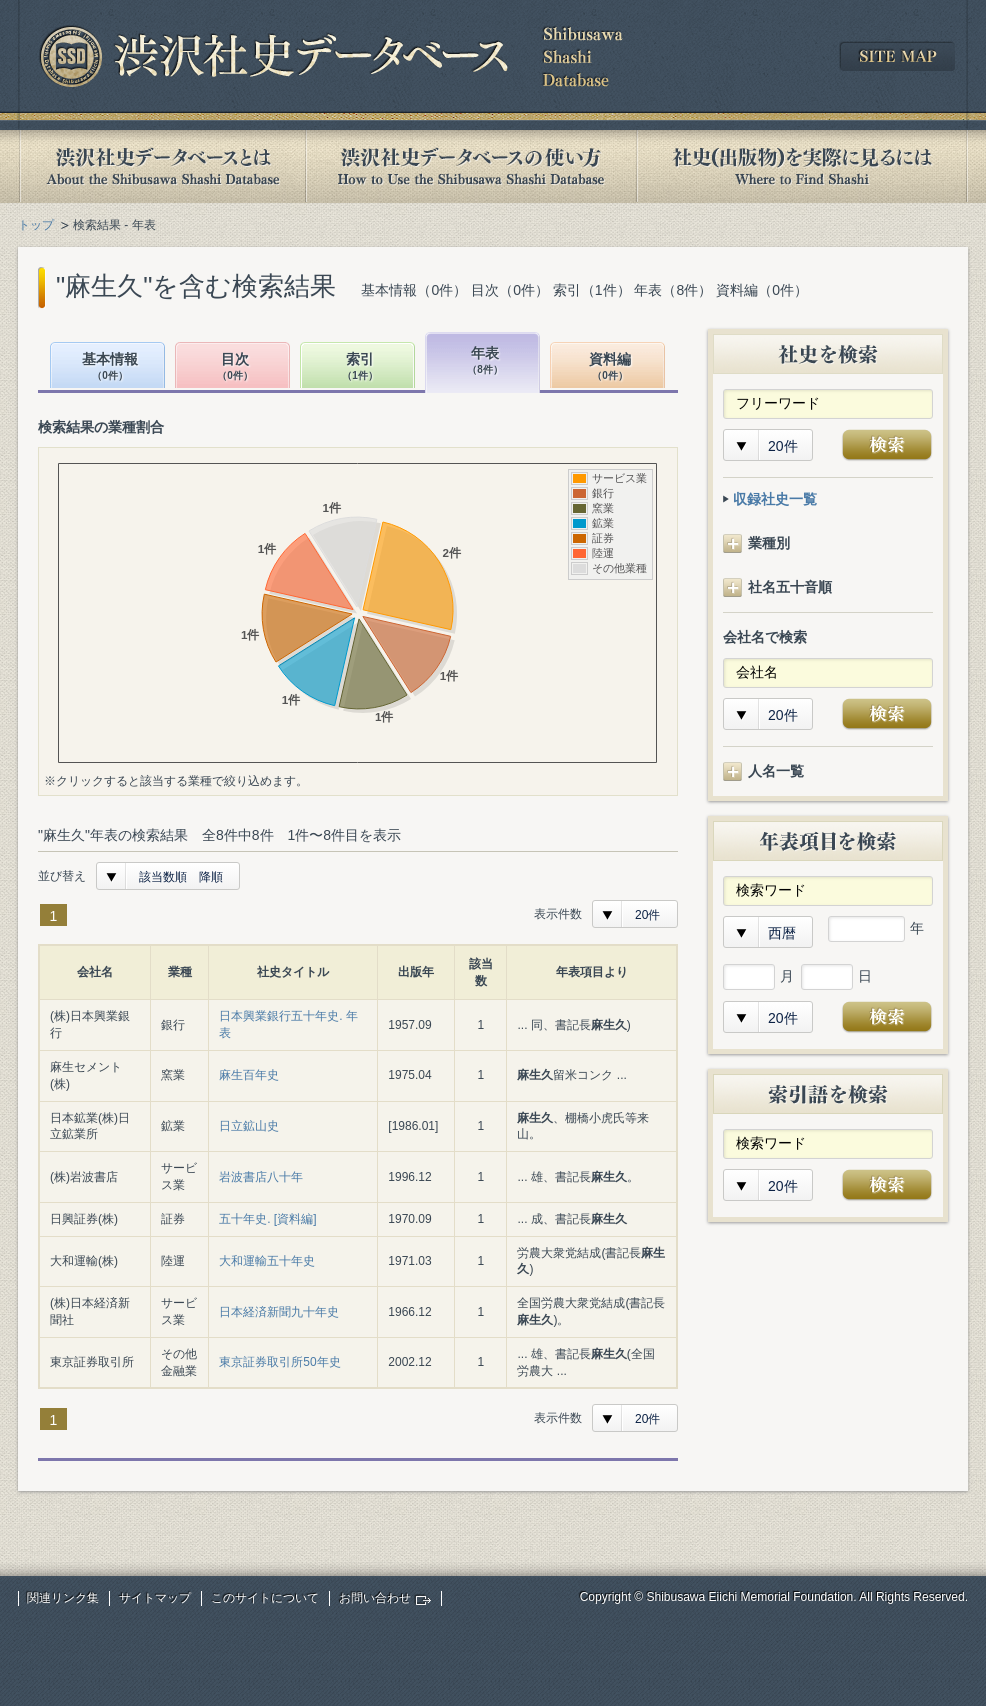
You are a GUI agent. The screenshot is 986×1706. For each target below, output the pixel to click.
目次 (235, 367)
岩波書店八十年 (261, 1177)
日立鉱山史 (249, 1126)
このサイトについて (265, 1598)
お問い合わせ (375, 1598)
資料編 (610, 367)
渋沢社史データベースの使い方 (471, 166)
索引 (360, 367)
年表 (485, 361)
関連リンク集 (63, 1598)
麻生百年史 (249, 1075)
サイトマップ (155, 1598)
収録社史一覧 (775, 499)
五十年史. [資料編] (267, 1219)
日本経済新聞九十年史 (279, 1312)
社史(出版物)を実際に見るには (802, 166)
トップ (36, 225)
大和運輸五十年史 (267, 1261)
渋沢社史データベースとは (161, 166)
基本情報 (110, 367)
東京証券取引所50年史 (279, 1362)
